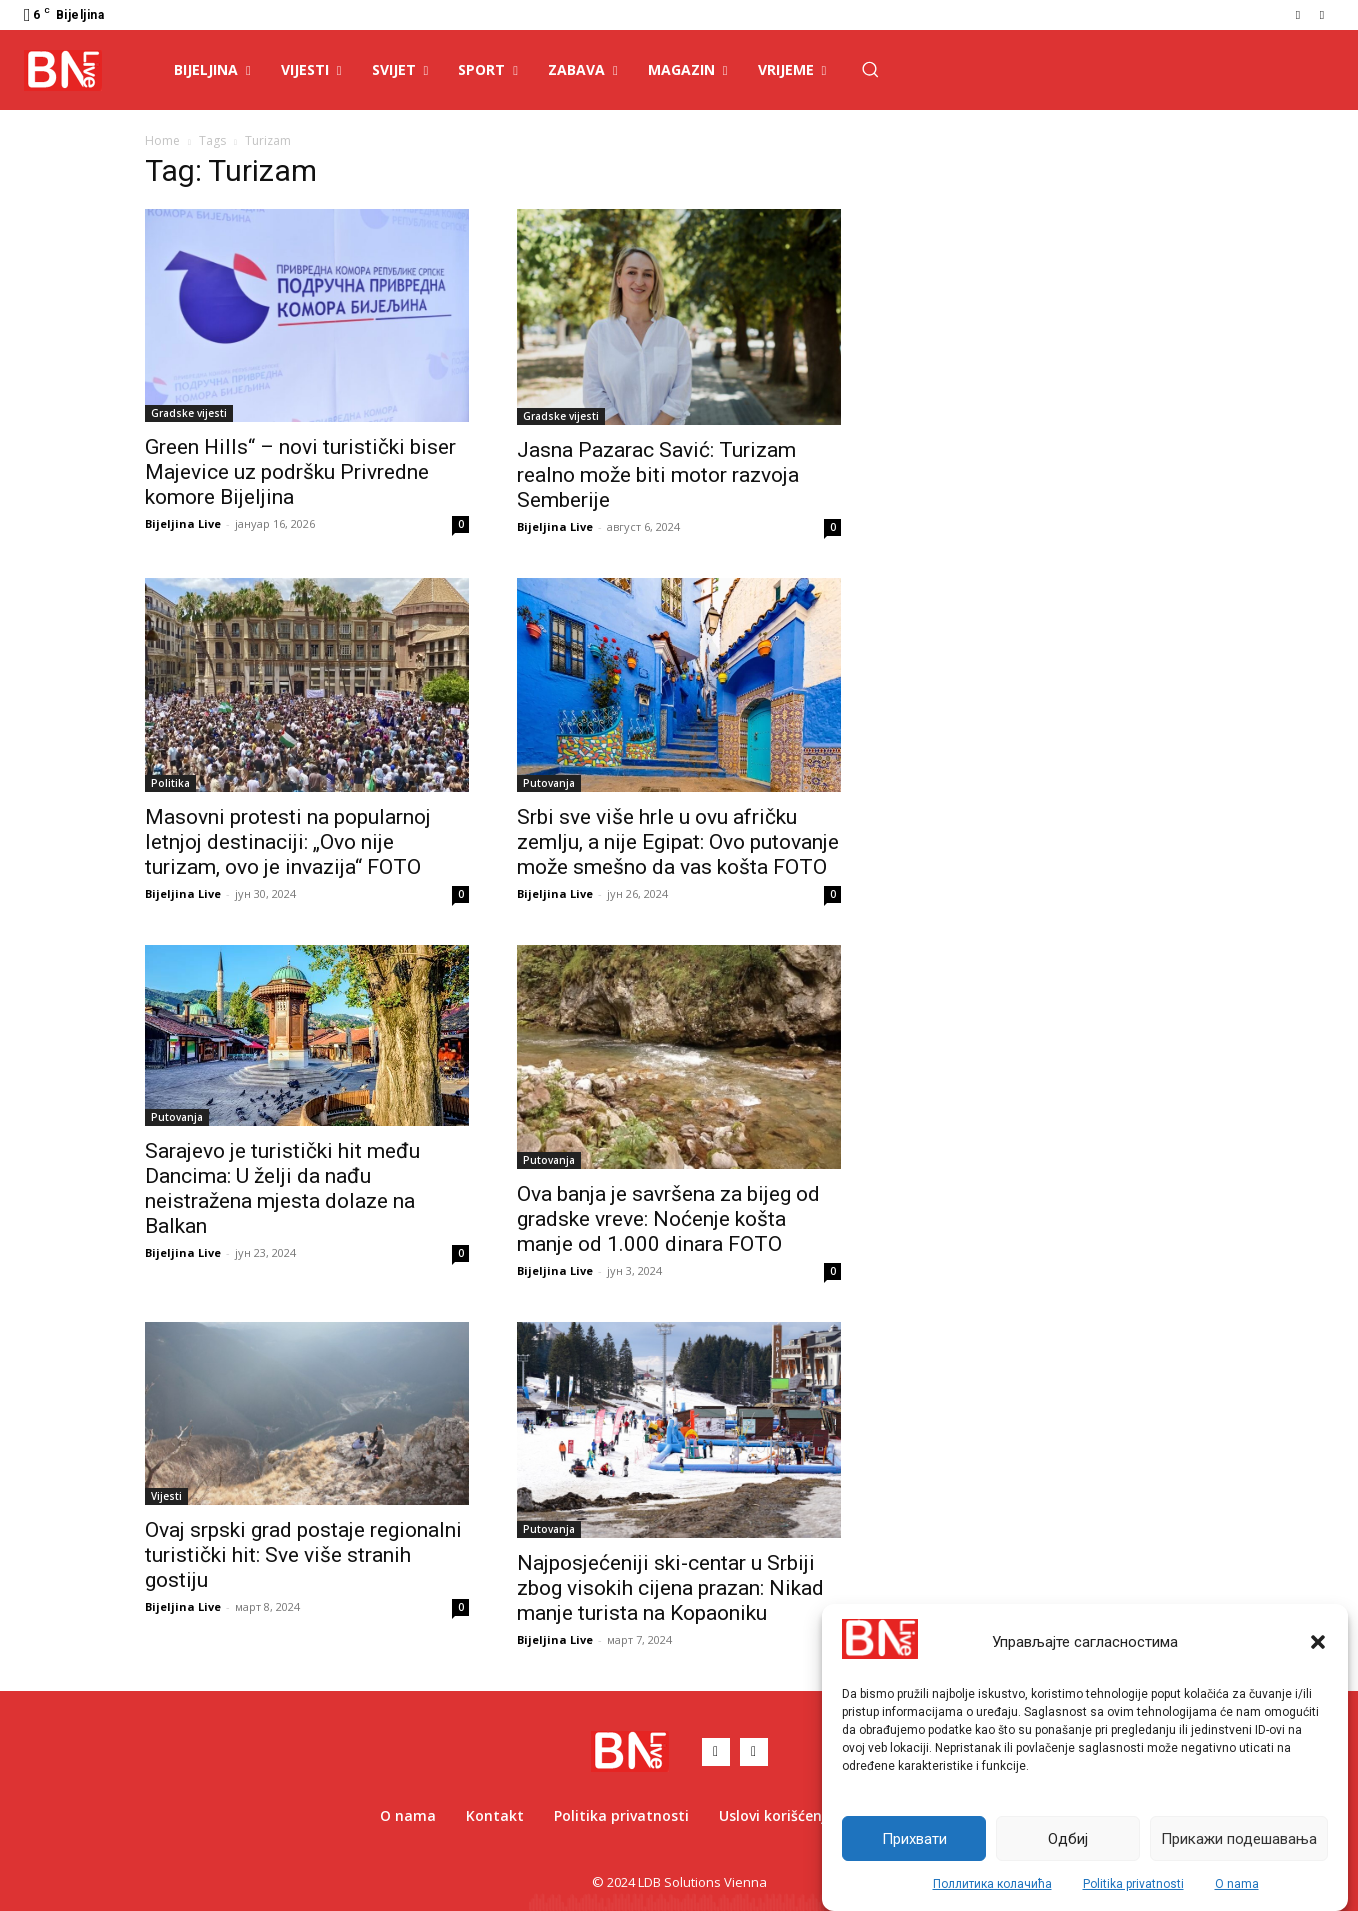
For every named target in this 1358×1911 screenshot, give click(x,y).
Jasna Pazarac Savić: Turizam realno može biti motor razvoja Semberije (658, 475)
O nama (1237, 1884)
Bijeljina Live (183, 523)
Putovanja (549, 783)
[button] (1318, 1642)
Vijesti (166, 1496)
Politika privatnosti (1133, 1884)
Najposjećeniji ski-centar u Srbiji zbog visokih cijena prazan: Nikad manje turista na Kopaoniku (670, 1588)
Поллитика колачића (992, 1884)
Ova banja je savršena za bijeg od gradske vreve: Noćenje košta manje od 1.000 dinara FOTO (668, 1219)
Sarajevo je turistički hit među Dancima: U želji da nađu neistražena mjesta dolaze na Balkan (282, 1188)
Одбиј (1068, 1839)
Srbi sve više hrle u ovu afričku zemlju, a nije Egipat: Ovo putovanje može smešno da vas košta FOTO (678, 842)
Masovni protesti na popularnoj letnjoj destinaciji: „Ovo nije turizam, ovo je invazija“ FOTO (288, 842)
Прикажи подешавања (1239, 1839)
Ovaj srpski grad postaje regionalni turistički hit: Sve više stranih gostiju (303, 1555)
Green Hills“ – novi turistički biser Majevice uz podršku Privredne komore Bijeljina (300, 472)
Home (162, 140)
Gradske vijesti (189, 413)
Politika (170, 783)
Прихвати (914, 1839)
